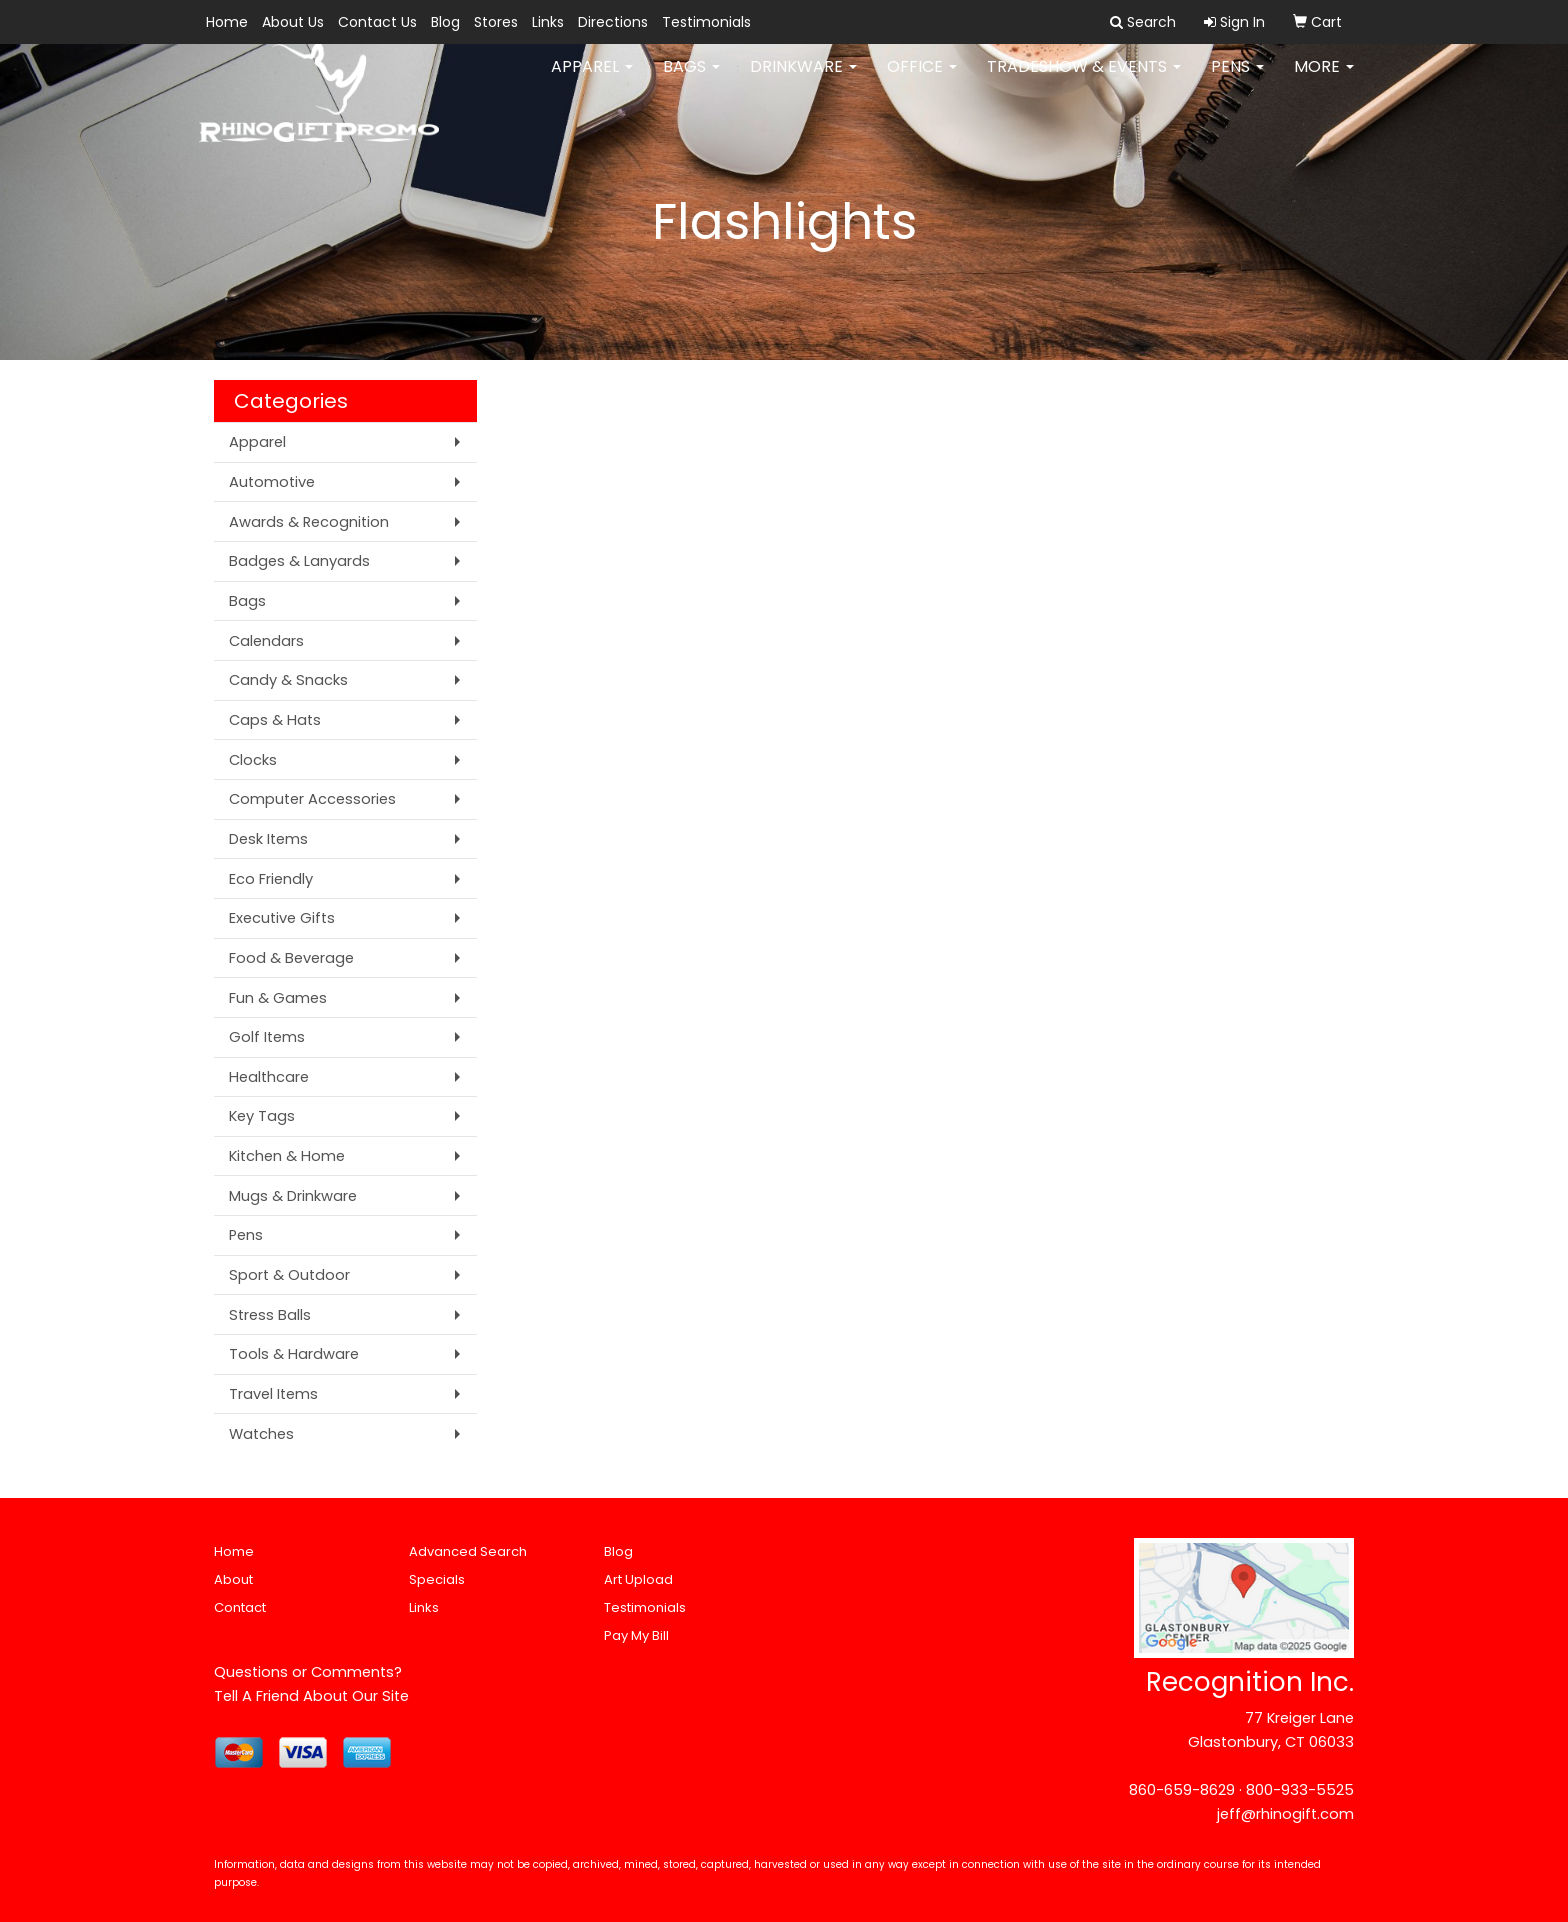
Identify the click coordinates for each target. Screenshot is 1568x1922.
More (1324, 79)
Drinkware (803, 79)
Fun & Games (278, 998)
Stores (496, 22)
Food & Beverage (291, 958)
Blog (445, 22)
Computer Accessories (312, 799)
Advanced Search (468, 1551)
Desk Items (268, 839)
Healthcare (269, 1077)
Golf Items (267, 1037)
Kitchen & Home (287, 1156)
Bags (691, 79)
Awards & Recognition (309, 522)
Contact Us (377, 22)
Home (227, 22)
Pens (1237, 79)
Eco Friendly (271, 879)
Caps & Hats (275, 720)
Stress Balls (270, 1315)
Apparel (592, 79)
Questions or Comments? (308, 1672)
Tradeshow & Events (1084, 79)
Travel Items (273, 1394)
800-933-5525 (1300, 1790)
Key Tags (262, 1116)
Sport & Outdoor (289, 1275)
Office (922, 79)
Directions (613, 22)
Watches (261, 1434)
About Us (293, 22)
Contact (240, 1607)
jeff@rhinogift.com (1285, 1814)
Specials (437, 1579)
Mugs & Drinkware (293, 1196)
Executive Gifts (282, 918)
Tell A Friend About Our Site (311, 1696)
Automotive (272, 482)
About (233, 1579)
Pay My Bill (636, 1635)
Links (548, 22)
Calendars (266, 641)
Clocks (253, 760)
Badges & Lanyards (299, 561)
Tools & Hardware (294, 1354)
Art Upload (638, 1579)
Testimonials (706, 22)
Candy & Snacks (288, 680)
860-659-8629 (1182, 1790)
